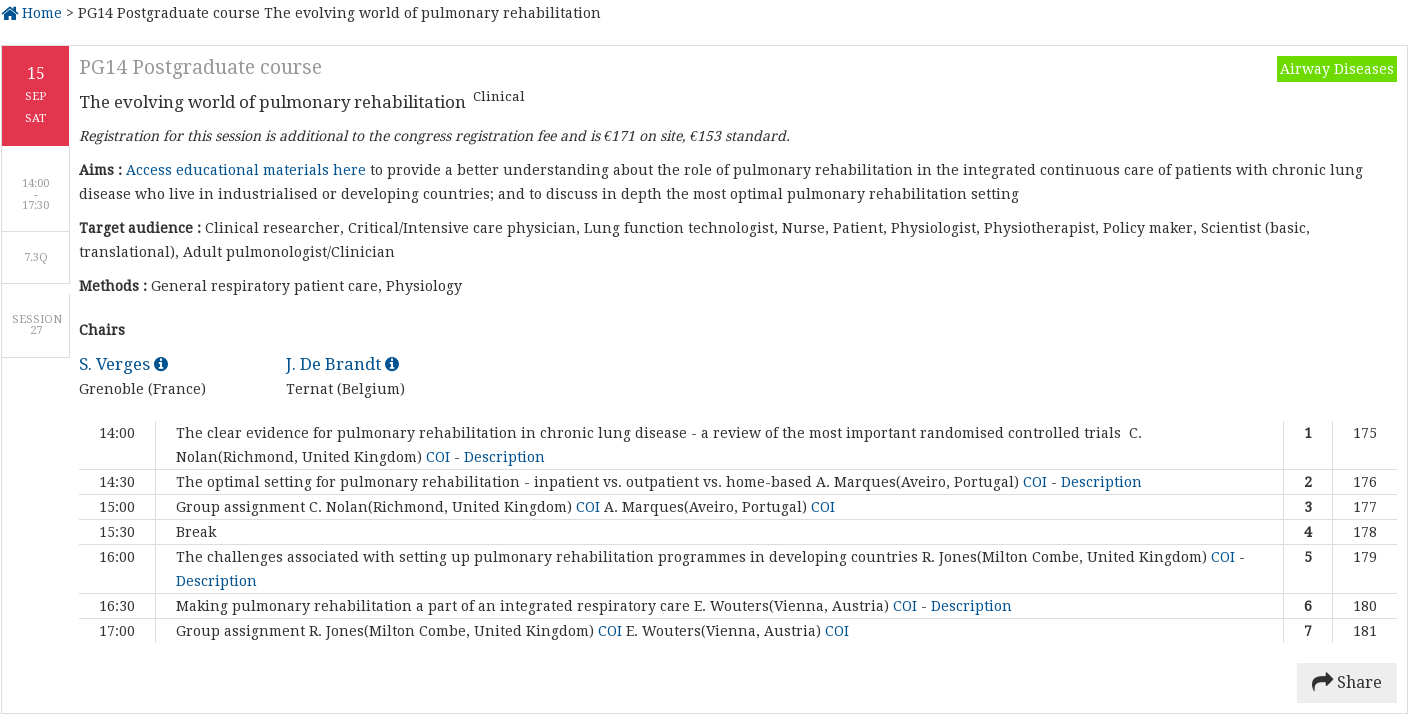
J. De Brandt (342, 364)
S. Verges (123, 364)
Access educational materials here (246, 170)
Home (31, 13)
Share (1347, 682)
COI (440, 457)
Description (504, 457)
